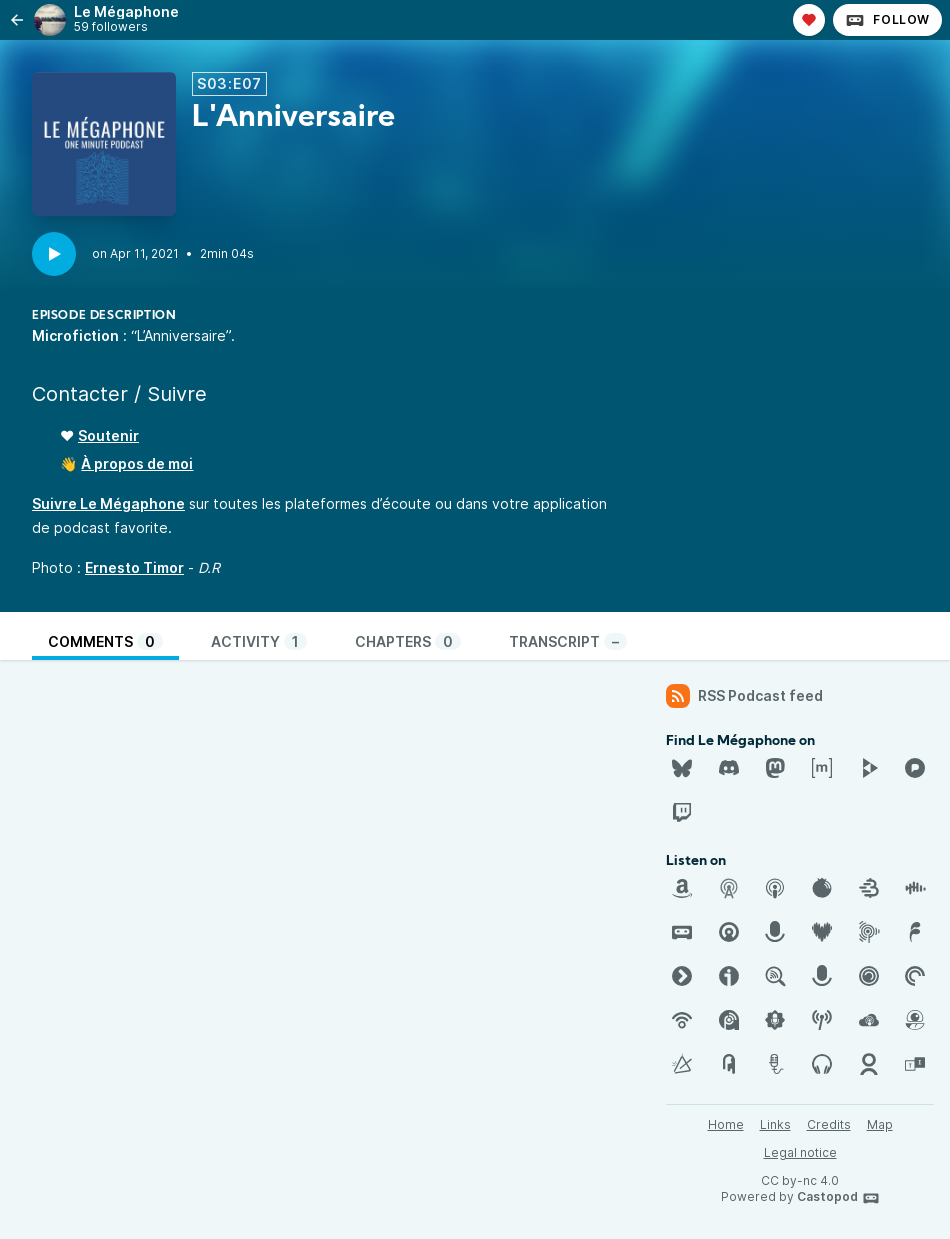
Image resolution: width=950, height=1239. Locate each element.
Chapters (408, 641)
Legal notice (800, 1152)
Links (775, 1124)
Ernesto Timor (134, 567)
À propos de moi (137, 463)
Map (880, 1124)
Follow (887, 20)
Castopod (838, 1198)
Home (726, 1124)
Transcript (568, 641)
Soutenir (108, 435)
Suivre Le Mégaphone (108, 503)
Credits (829, 1124)
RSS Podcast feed (744, 696)
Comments (105, 641)
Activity (259, 641)
